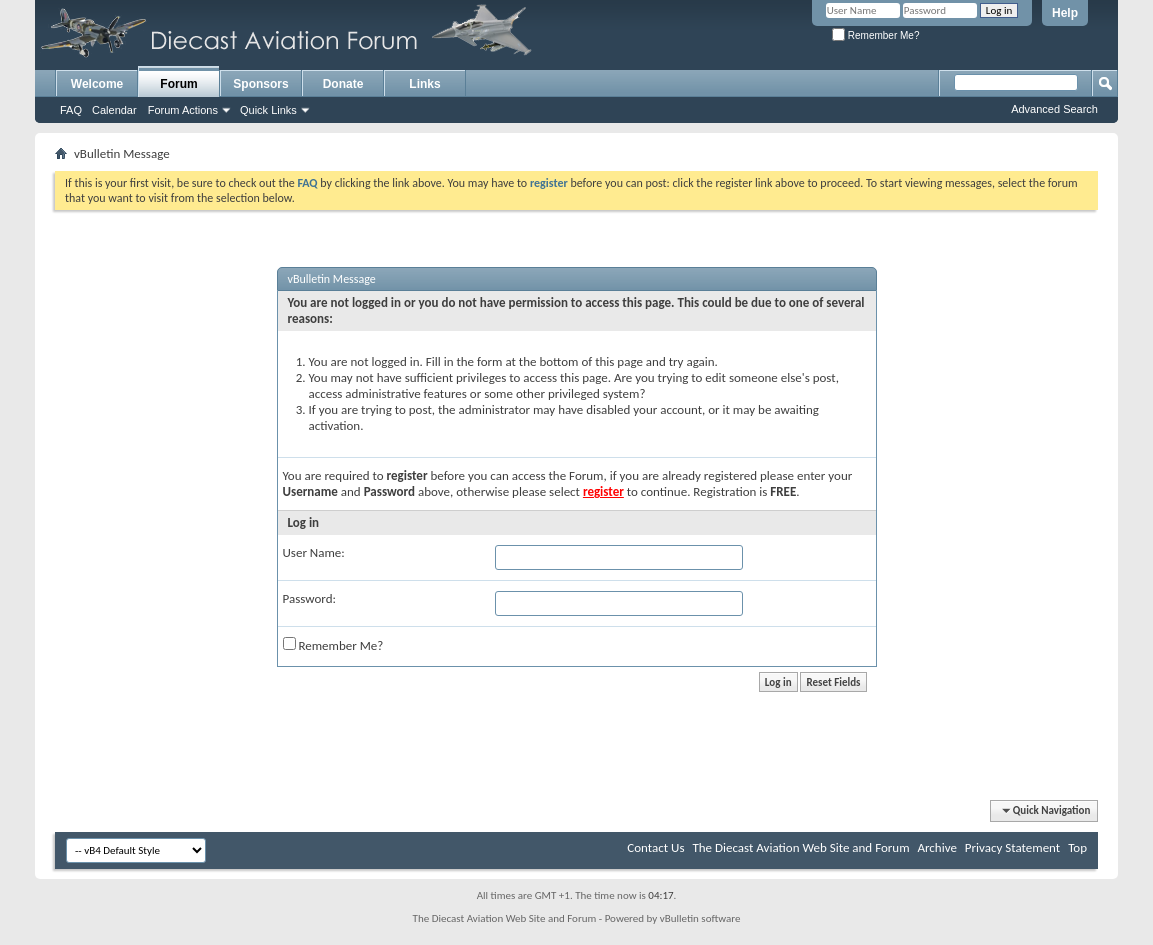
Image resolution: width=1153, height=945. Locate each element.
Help (1065, 13)
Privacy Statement (1012, 847)
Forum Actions (183, 110)
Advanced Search (1054, 109)
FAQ (71, 110)
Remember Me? (875, 35)
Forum (178, 84)
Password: (309, 598)
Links (424, 84)
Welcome (97, 84)
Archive (936, 847)
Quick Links (268, 110)
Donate (343, 84)
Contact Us (655, 847)
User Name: (314, 552)
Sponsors (260, 84)
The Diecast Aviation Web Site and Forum (800, 847)
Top (1077, 847)
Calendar (114, 110)
